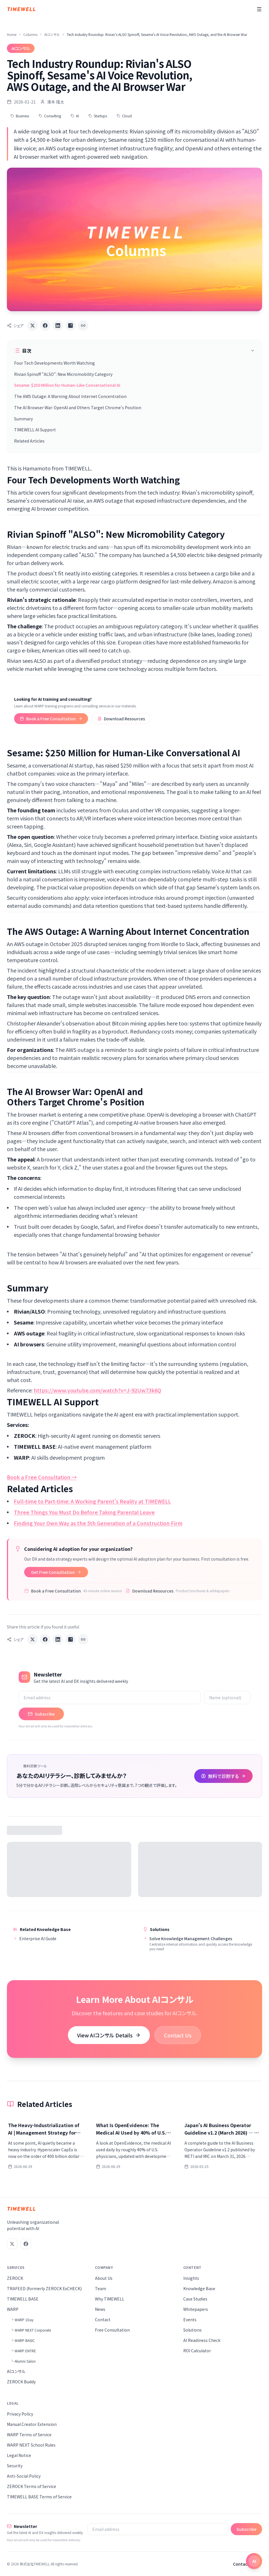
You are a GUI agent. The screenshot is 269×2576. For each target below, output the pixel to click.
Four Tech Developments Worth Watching (54, 363)
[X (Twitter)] (12, 2244)
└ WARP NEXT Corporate (30, 2330)
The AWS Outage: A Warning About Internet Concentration (70, 396)
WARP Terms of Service (29, 2434)
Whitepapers (195, 2309)
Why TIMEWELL (109, 2299)
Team (100, 2288)
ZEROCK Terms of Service (31, 2486)
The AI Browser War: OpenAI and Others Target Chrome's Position (77, 407)
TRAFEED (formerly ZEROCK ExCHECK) (44, 2288)
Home (11, 34)
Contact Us (178, 2035)
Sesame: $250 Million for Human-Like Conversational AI (67, 385)
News (100, 2309)
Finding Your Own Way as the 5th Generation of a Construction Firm (98, 1523)
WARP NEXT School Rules (31, 2445)
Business (20, 115)
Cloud (124, 115)
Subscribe (41, 1714)
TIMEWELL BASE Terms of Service (39, 2497)
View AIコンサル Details (109, 2035)
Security (14, 2465)
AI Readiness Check (201, 2340)
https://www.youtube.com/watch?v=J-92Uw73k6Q (97, 1390)
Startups (98, 115)
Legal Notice (19, 2455)
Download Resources (121, 718)
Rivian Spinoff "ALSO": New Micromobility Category (63, 374)
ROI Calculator (197, 2350)
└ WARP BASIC (22, 2340)
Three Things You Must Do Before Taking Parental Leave (84, 1512)
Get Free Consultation (56, 1572)
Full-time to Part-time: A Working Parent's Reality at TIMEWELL (92, 1501)
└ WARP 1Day (21, 2319)
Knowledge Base (199, 2288)
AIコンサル (52, 34)
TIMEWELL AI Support (35, 429)
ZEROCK (15, 2278)
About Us (103, 2278)
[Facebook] (26, 2244)
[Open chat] (254, 2561)
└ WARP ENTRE (23, 2350)
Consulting (50, 115)
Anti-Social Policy (24, 2476)
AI (75, 115)
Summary (23, 419)
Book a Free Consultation (51, 718)
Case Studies (195, 2299)
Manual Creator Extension (32, 2424)
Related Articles (29, 441)
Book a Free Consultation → (42, 1477)
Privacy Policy (20, 2414)
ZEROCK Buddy (21, 2381)
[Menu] (259, 9)
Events (189, 2319)
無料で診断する (223, 1776)
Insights (191, 2278)
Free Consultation (112, 2330)
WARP (12, 2309)
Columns (30, 34)
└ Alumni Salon (23, 2361)
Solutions (192, 2330)
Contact (102, 2319)
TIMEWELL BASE (23, 2299)
